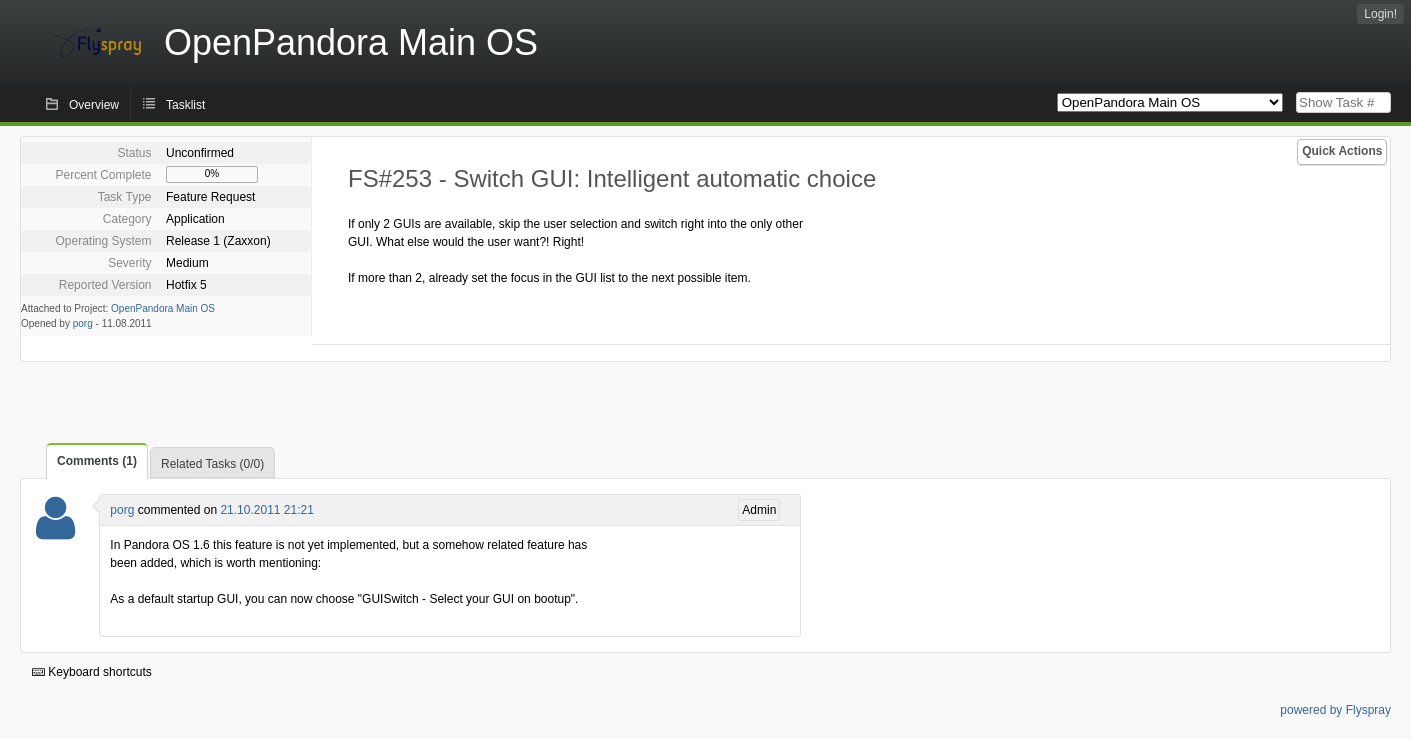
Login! (1380, 14)
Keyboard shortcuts (92, 672)
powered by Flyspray (1335, 710)
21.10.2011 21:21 (266, 510)
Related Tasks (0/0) (212, 464)
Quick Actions (1342, 151)
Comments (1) (97, 461)
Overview (94, 105)
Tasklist (185, 105)
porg (83, 323)
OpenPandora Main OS (163, 308)
